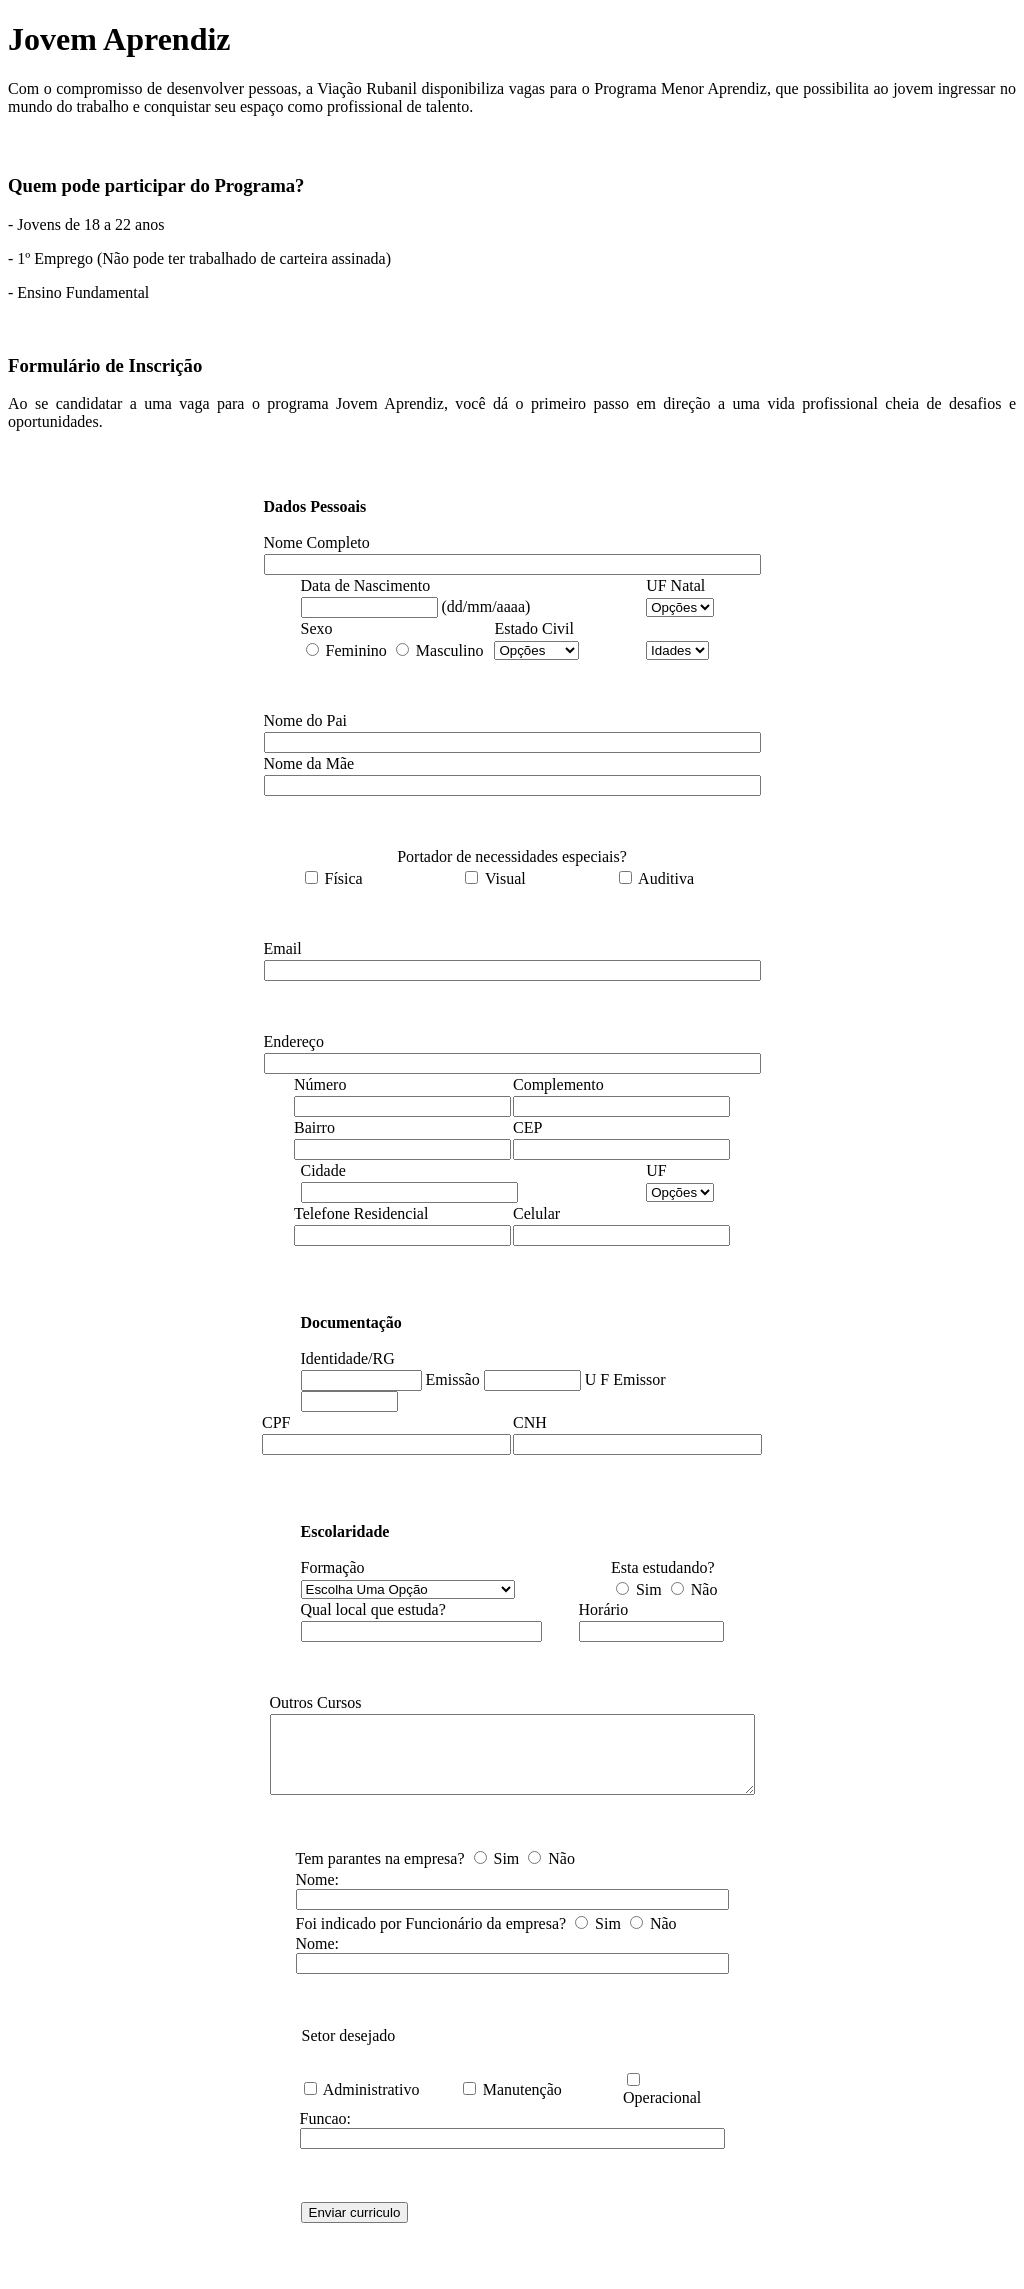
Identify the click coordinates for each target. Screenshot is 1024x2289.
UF (656, 1170)
